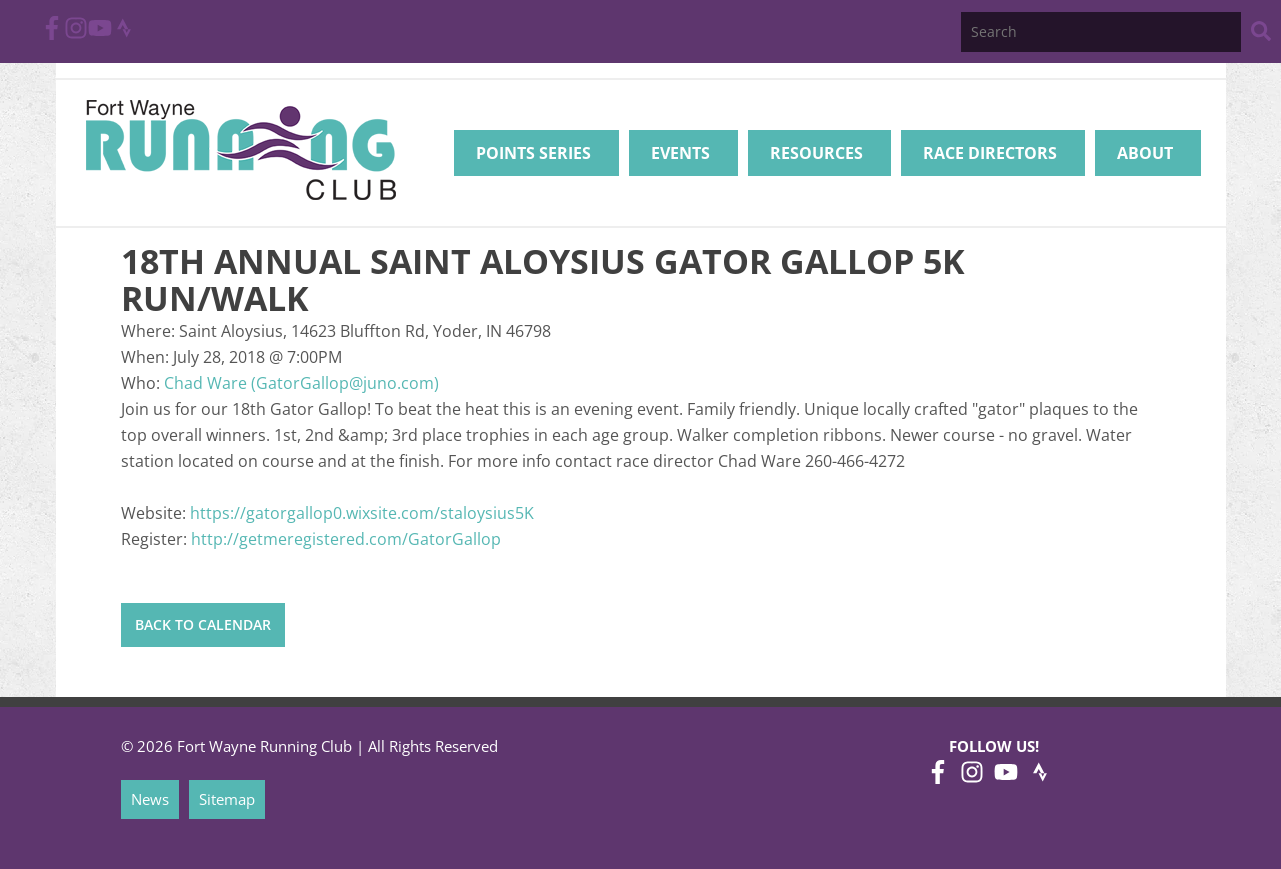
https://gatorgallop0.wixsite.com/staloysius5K (362, 513)
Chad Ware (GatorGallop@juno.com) (301, 383)
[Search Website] (1261, 34)
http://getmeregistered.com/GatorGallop (346, 539)
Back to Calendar (203, 624)
